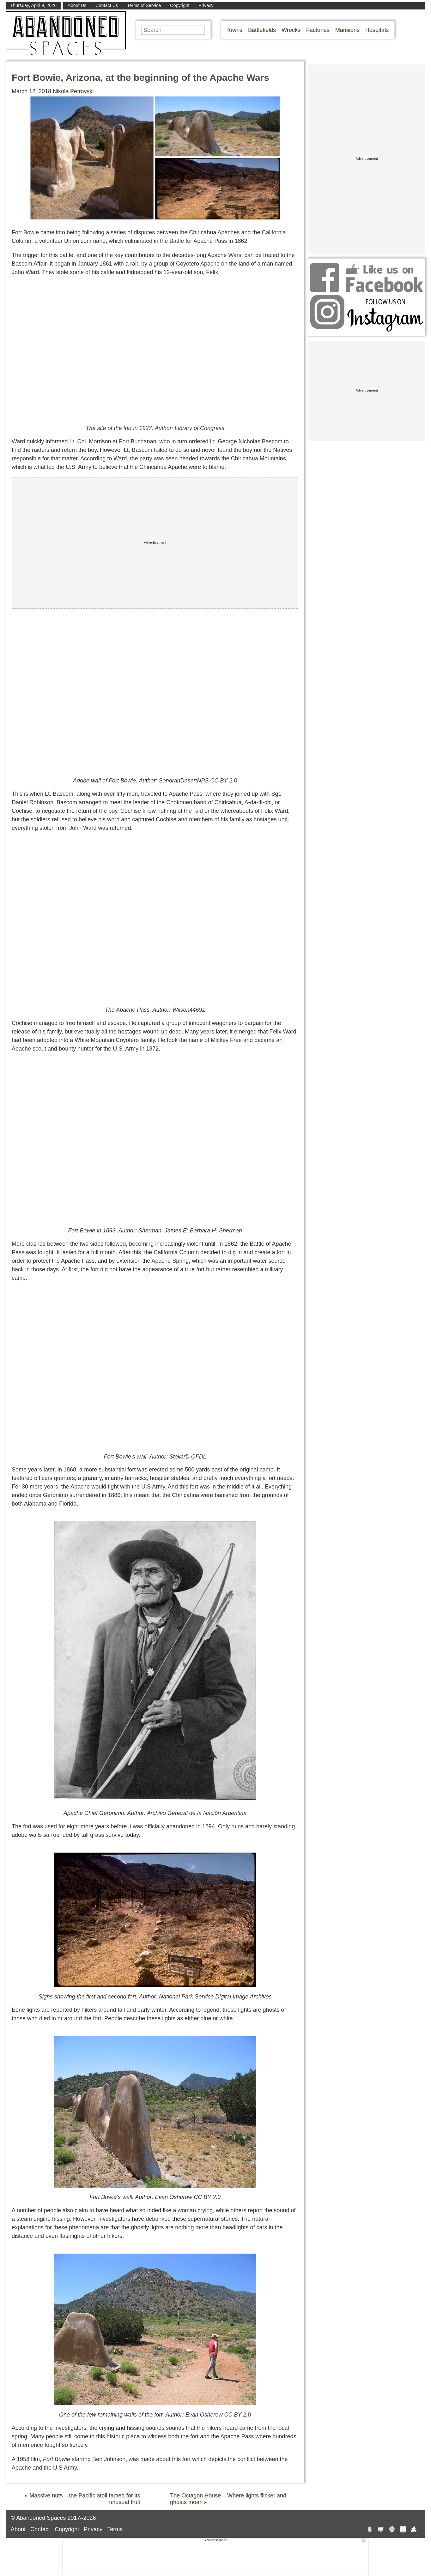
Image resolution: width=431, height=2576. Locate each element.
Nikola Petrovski (73, 91)
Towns (234, 30)
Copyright (180, 5)
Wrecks (291, 30)
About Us (77, 5)
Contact (40, 2529)
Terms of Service (144, 5)
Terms (115, 2529)
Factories (318, 30)
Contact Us (106, 5)
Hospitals (377, 30)
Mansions (347, 30)
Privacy (205, 5)
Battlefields (262, 30)
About (18, 2529)
